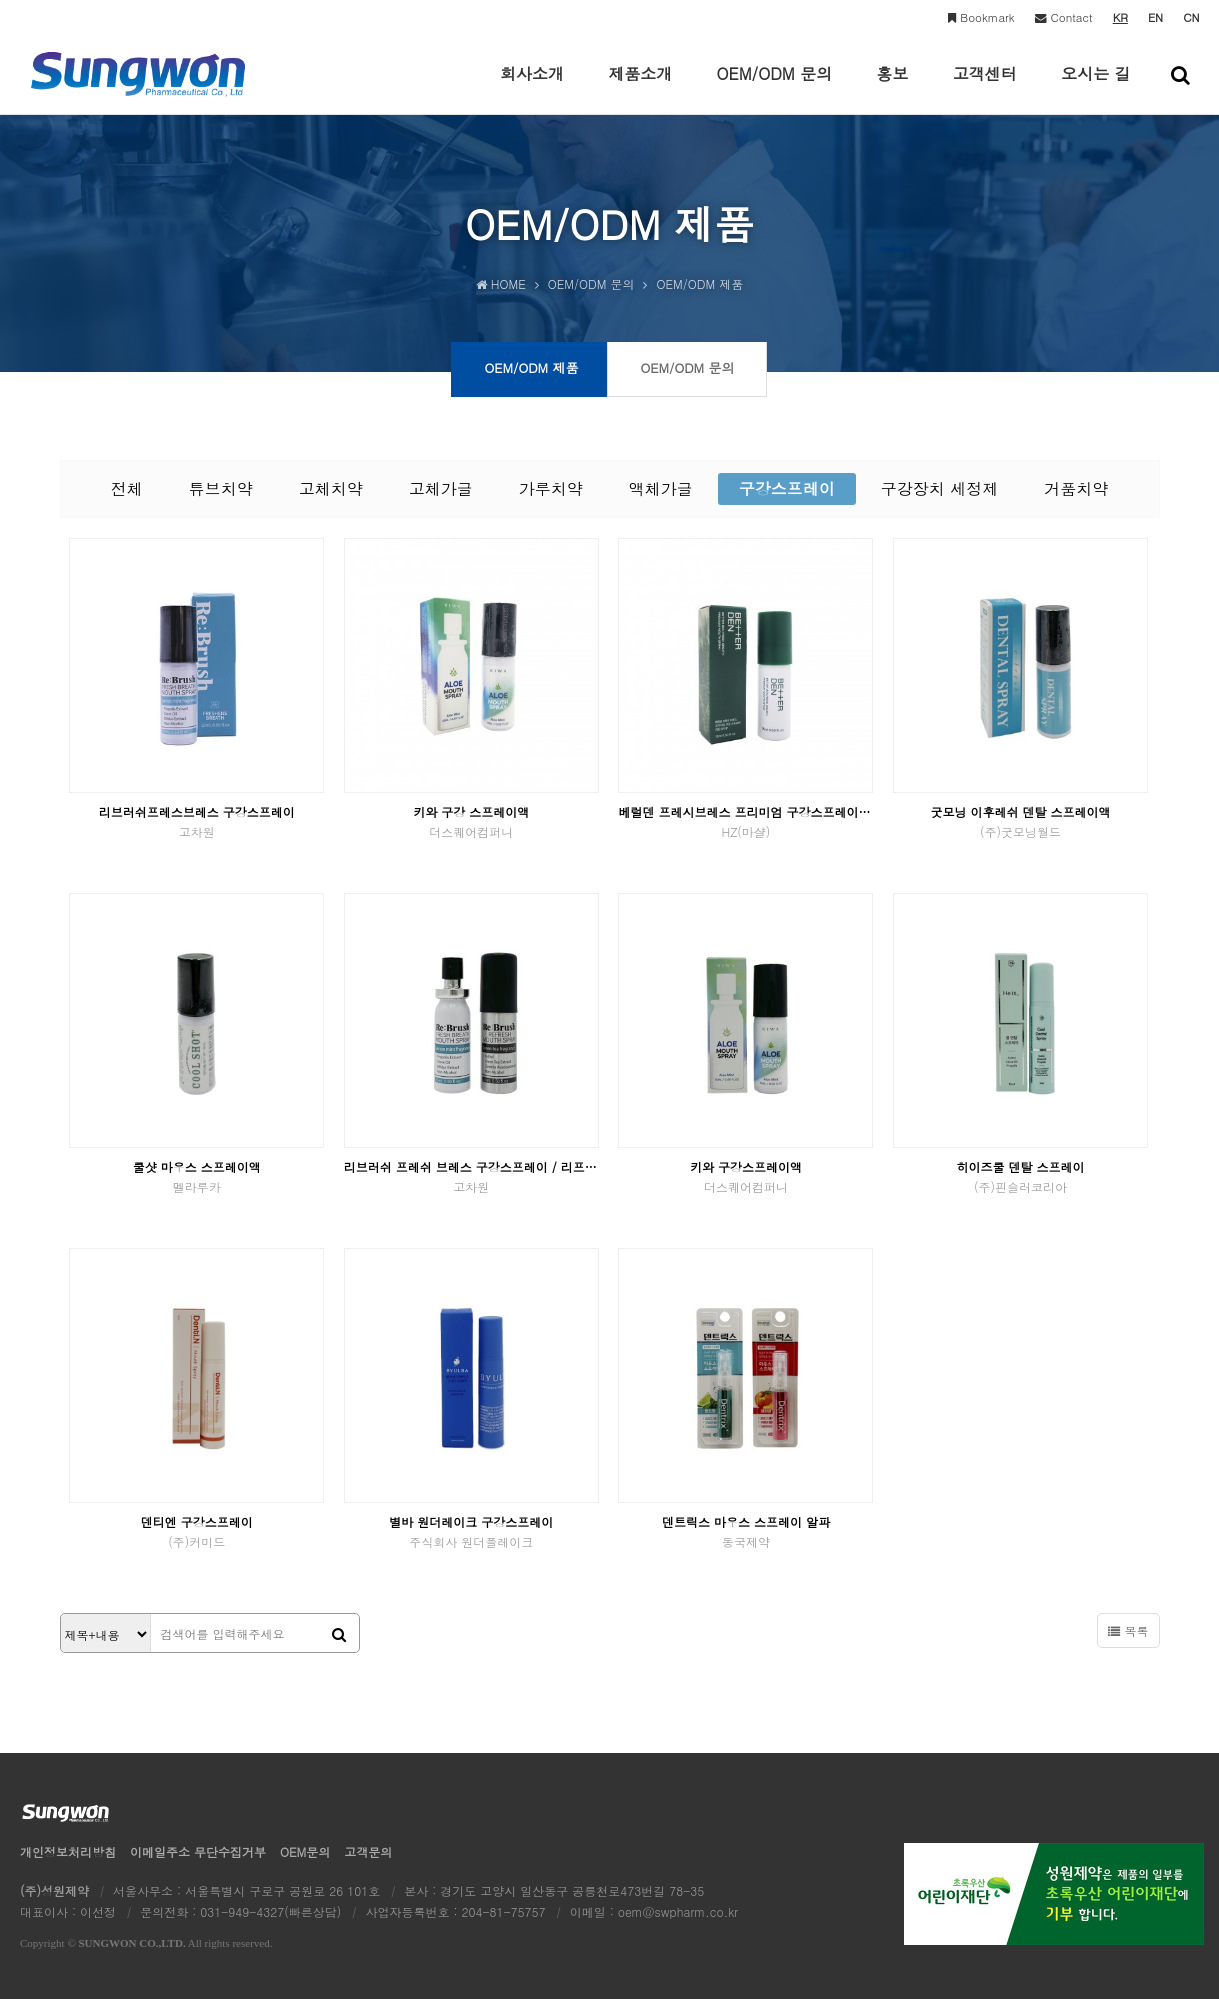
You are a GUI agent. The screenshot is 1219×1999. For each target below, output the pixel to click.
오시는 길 (1095, 88)
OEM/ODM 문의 (775, 88)
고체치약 (331, 488)
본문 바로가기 (0, 0)
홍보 (892, 88)
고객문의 (368, 1851)
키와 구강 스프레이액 (471, 821)
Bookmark (981, 17)
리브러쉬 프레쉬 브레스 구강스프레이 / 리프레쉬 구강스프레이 (471, 1176)
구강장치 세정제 (939, 488)
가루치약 (551, 488)
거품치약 (1076, 488)
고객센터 (985, 88)
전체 (127, 488)
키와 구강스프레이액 (745, 1176)
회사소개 (532, 88)
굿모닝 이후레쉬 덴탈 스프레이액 (1020, 821)
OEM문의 (305, 1851)
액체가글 (661, 488)
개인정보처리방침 (68, 1851)
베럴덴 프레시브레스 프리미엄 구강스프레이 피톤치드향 (745, 821)
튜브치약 (221, 488)
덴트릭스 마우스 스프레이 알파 (745, 1531)
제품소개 (640, 88)
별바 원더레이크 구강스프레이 (471, 1531)
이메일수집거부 (198, 1851)
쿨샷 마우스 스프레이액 (196, 1176)
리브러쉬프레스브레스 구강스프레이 (196, 821)
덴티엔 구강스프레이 (196, 1531)
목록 (1128, 1630)
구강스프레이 (787, 488)
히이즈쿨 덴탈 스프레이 (1020, 1176)
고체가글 (441, 488)
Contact (1064, 17)
